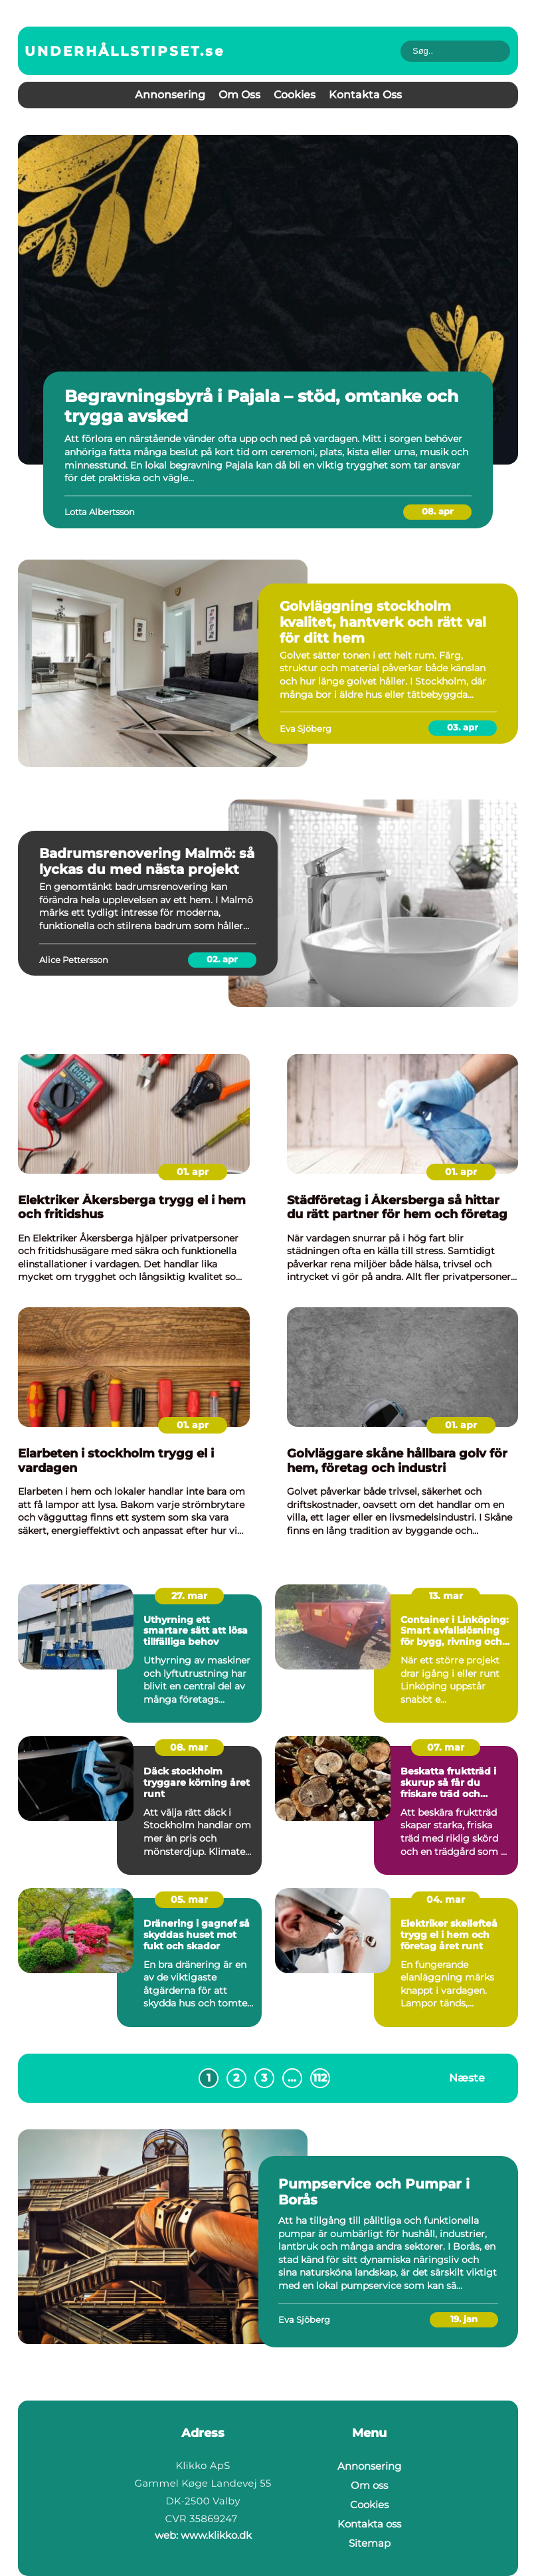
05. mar (189, 1899)
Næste (467, 2078)
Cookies (294, 94)
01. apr (193, 1172)
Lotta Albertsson (99, 511)
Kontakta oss (365, 94)
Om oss (239, 94)
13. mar (446, 1596)
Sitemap (370, 2543)
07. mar (445, 1747)
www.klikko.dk (216, 2535)
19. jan (464, 2318)
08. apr (438, 511)
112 (320, 2078)
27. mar (189, 1596)
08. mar (189, 1747)
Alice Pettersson (73, 959)
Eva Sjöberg (305, 728)
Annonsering (170, 94)
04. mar (445, 1899)
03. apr (462, 727)
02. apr (222, 959)
